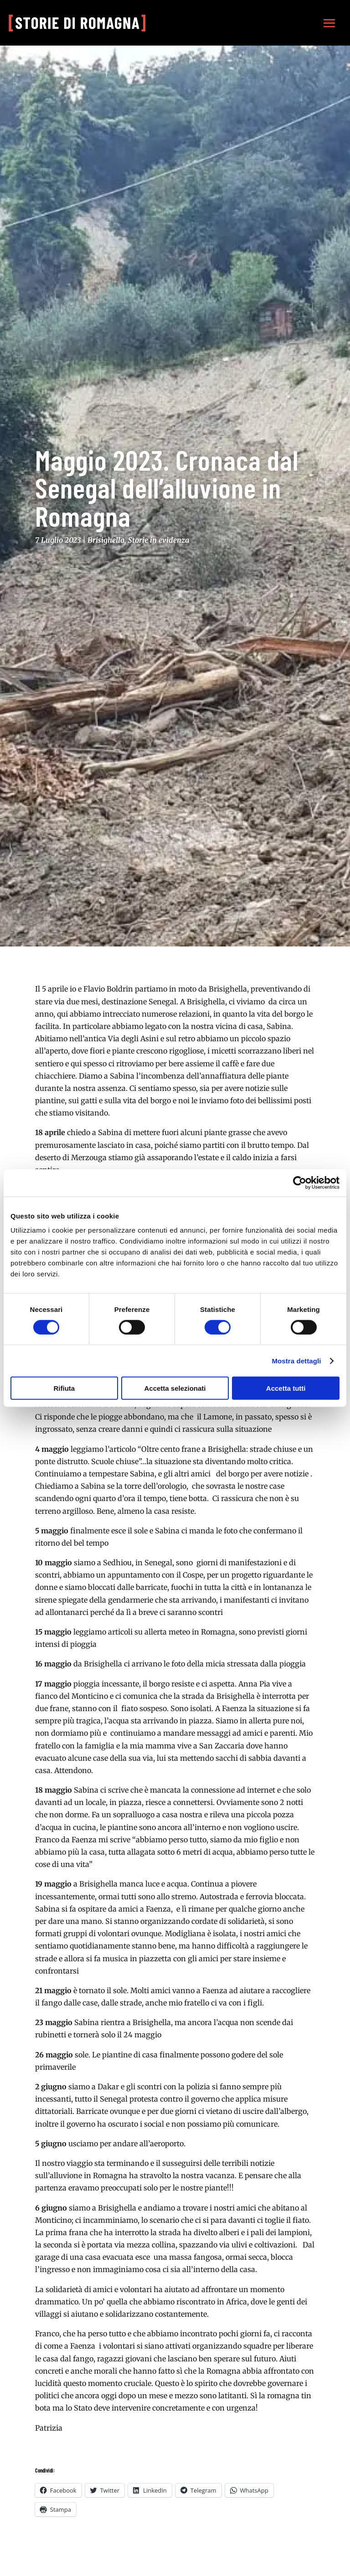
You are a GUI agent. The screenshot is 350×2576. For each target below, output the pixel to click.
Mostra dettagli (296, 1360)
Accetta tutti (286, 1388)
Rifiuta (64, 1388)
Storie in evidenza (158, 540)
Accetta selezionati (175, 1388)
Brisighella (106, 540)
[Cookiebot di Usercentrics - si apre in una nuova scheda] (300, 1182)
